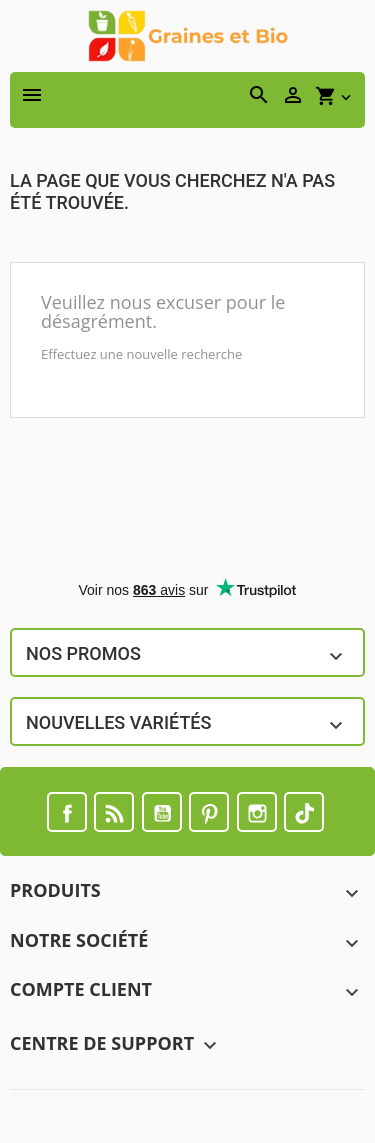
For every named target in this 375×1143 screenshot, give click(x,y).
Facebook (67, 812)
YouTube (162, 812)
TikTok (304, 812)
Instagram (257, 812)
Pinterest (209, 812)
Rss (114, 812)
